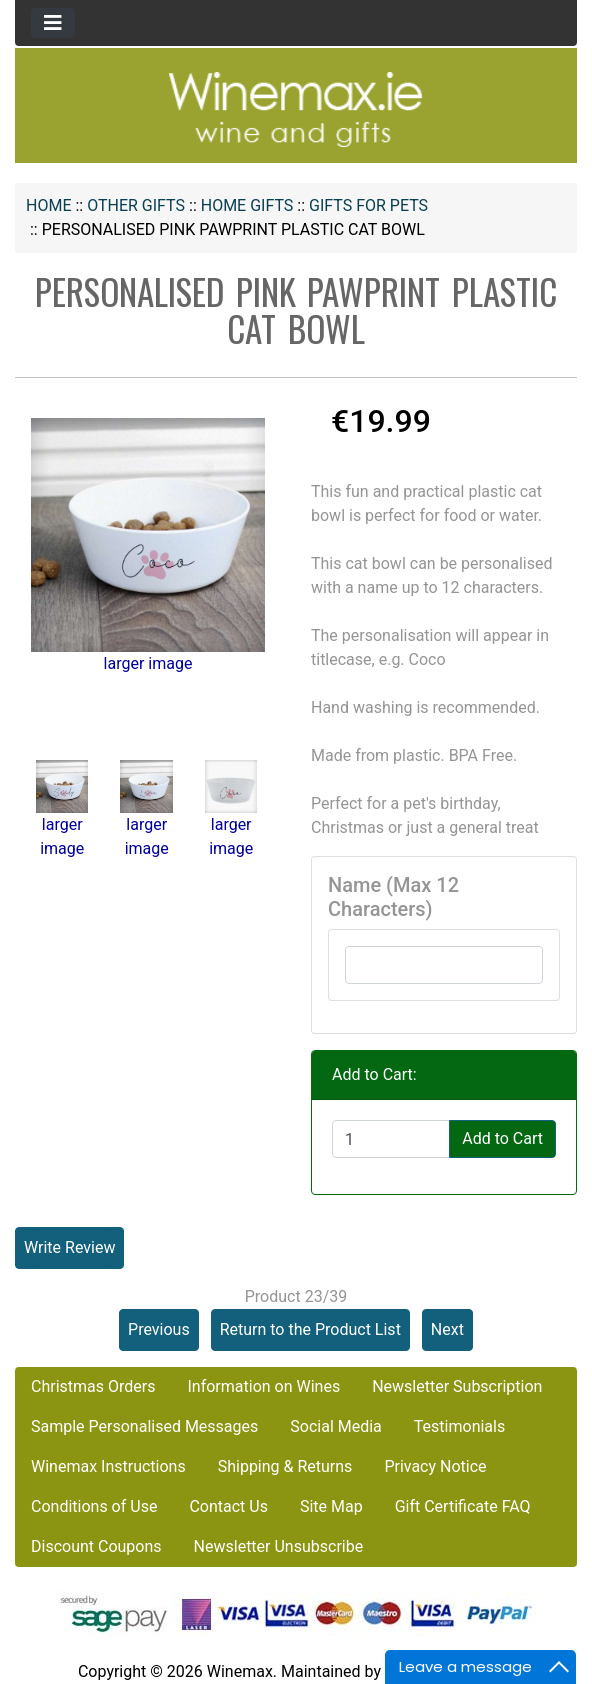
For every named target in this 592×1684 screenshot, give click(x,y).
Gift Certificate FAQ (463, 1506)
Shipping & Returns (285, 1466)
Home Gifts (247, 205)
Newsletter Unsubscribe (279, 1546)
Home (48, 205)
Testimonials (459, 1426)
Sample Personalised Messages (144, 1426)
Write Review (69, 1247)
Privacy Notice (435, 1466)
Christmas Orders (93, 1386)
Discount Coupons (96, 1546)
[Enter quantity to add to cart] (391, 1139)
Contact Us (228, 1506)
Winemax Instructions (108, 1466)
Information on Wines (263, 1386)
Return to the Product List (310, 1329)
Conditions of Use (94, 1506)
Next (447, 1329)
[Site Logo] (296, 108)
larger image (62, 817)
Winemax (240, 1671)
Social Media (336, 1426)
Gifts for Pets (368, 205)
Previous (159, 1329)
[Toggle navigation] (53, 23)
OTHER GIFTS (136, 205)
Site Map (331, 1506)
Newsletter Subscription (457, 1386)
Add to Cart (502, 1138)
